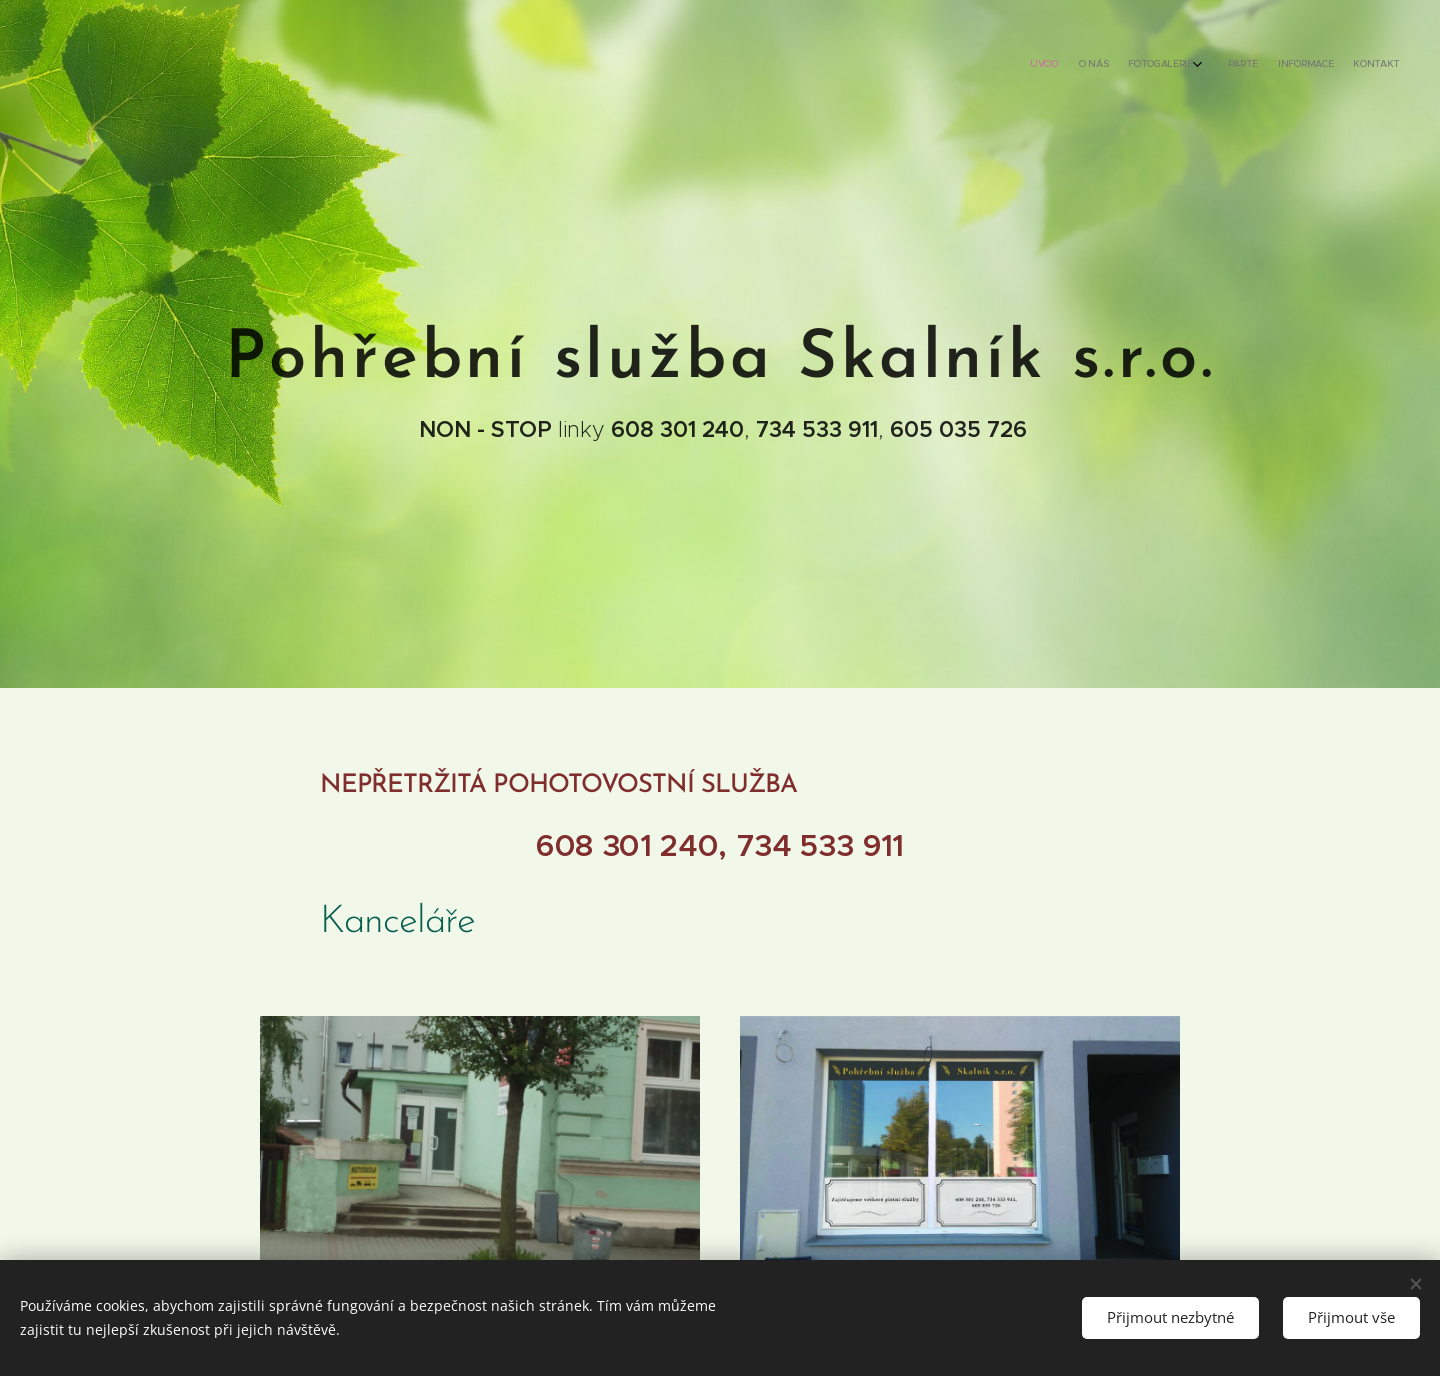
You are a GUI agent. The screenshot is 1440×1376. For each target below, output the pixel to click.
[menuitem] (1287, 65)
